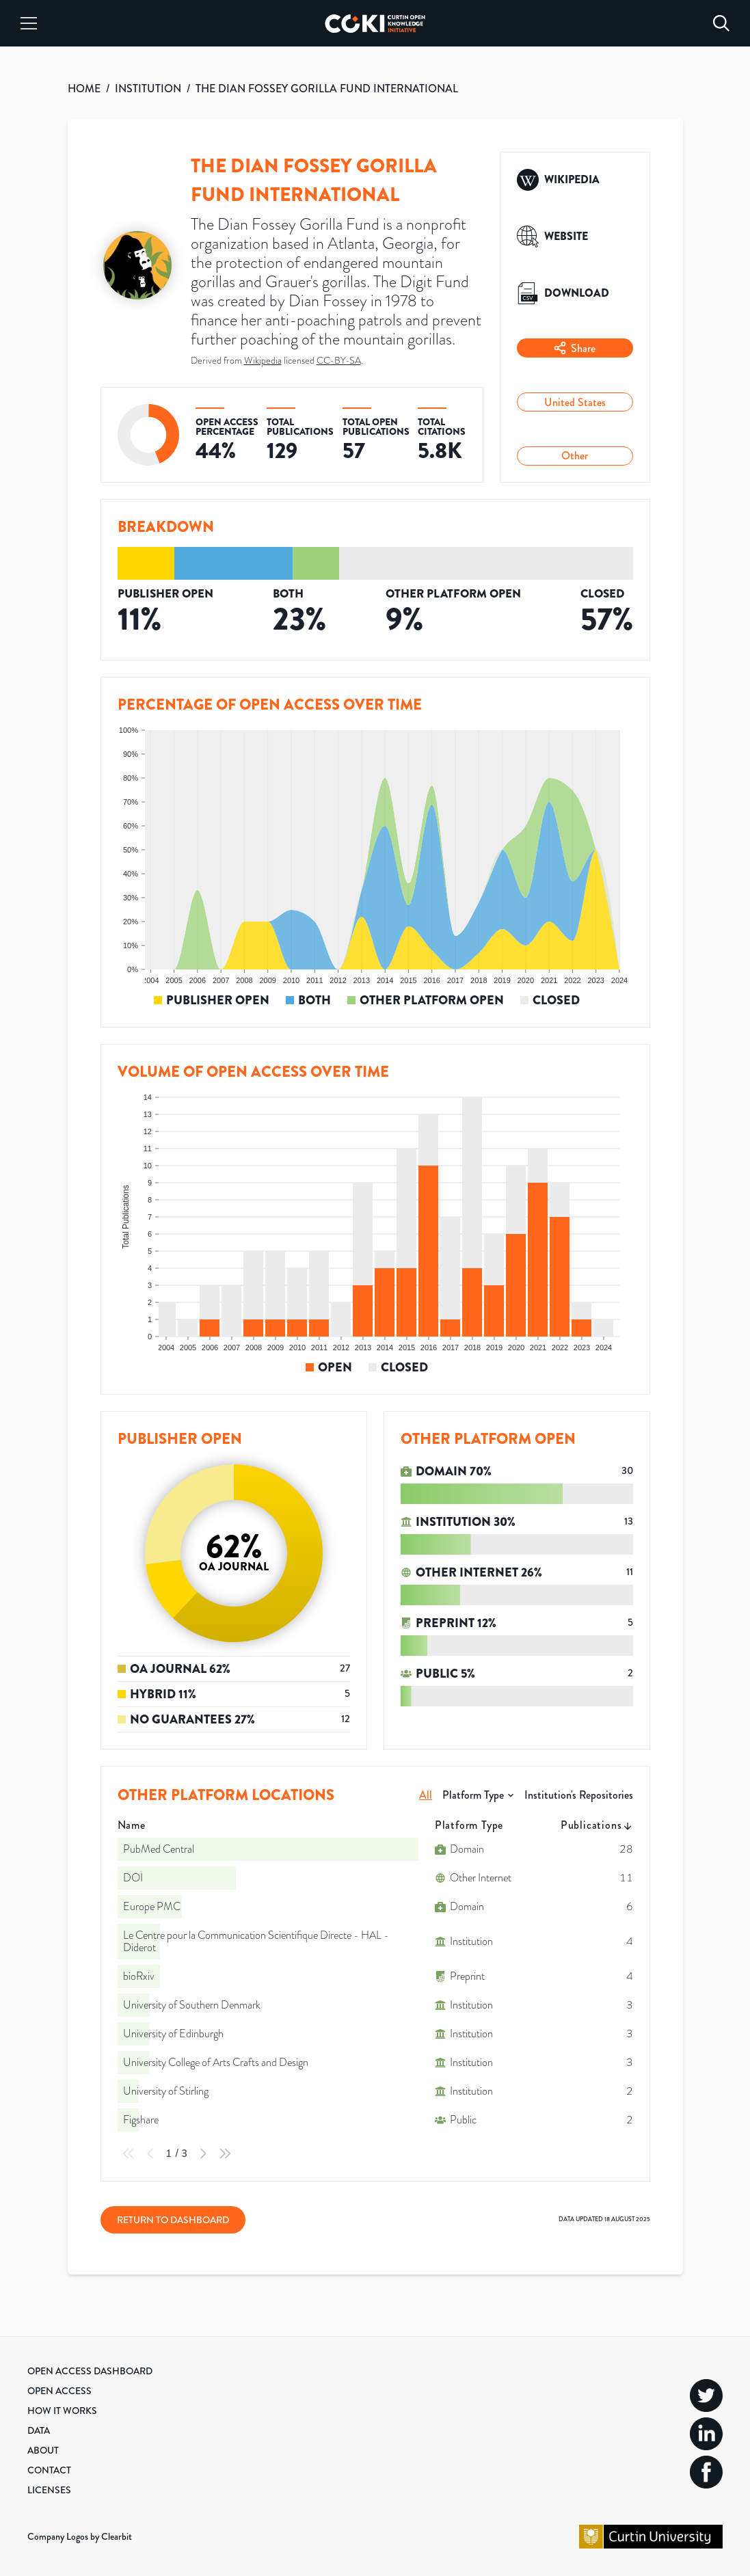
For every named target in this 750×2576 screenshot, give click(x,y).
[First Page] (128, 2153)
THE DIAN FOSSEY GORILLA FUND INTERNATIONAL (327, 88)
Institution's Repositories (578, 1795)
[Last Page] (225, 2153)
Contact (49, 2470)
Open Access (59, 2391)
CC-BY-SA (339, 360)
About (43, 2450)
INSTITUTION (148, 88)
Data (38, 2430)
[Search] (721, 23)
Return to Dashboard (173, 2220)
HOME (84, 88)
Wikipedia (263, 360)
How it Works (62, 2410)
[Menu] (28, 23)
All (425, 1795)
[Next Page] (203, 2153)
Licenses (49, 2490)
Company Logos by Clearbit (79, 2536)
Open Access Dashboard (89, 2371)
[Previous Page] (150, 2153)
